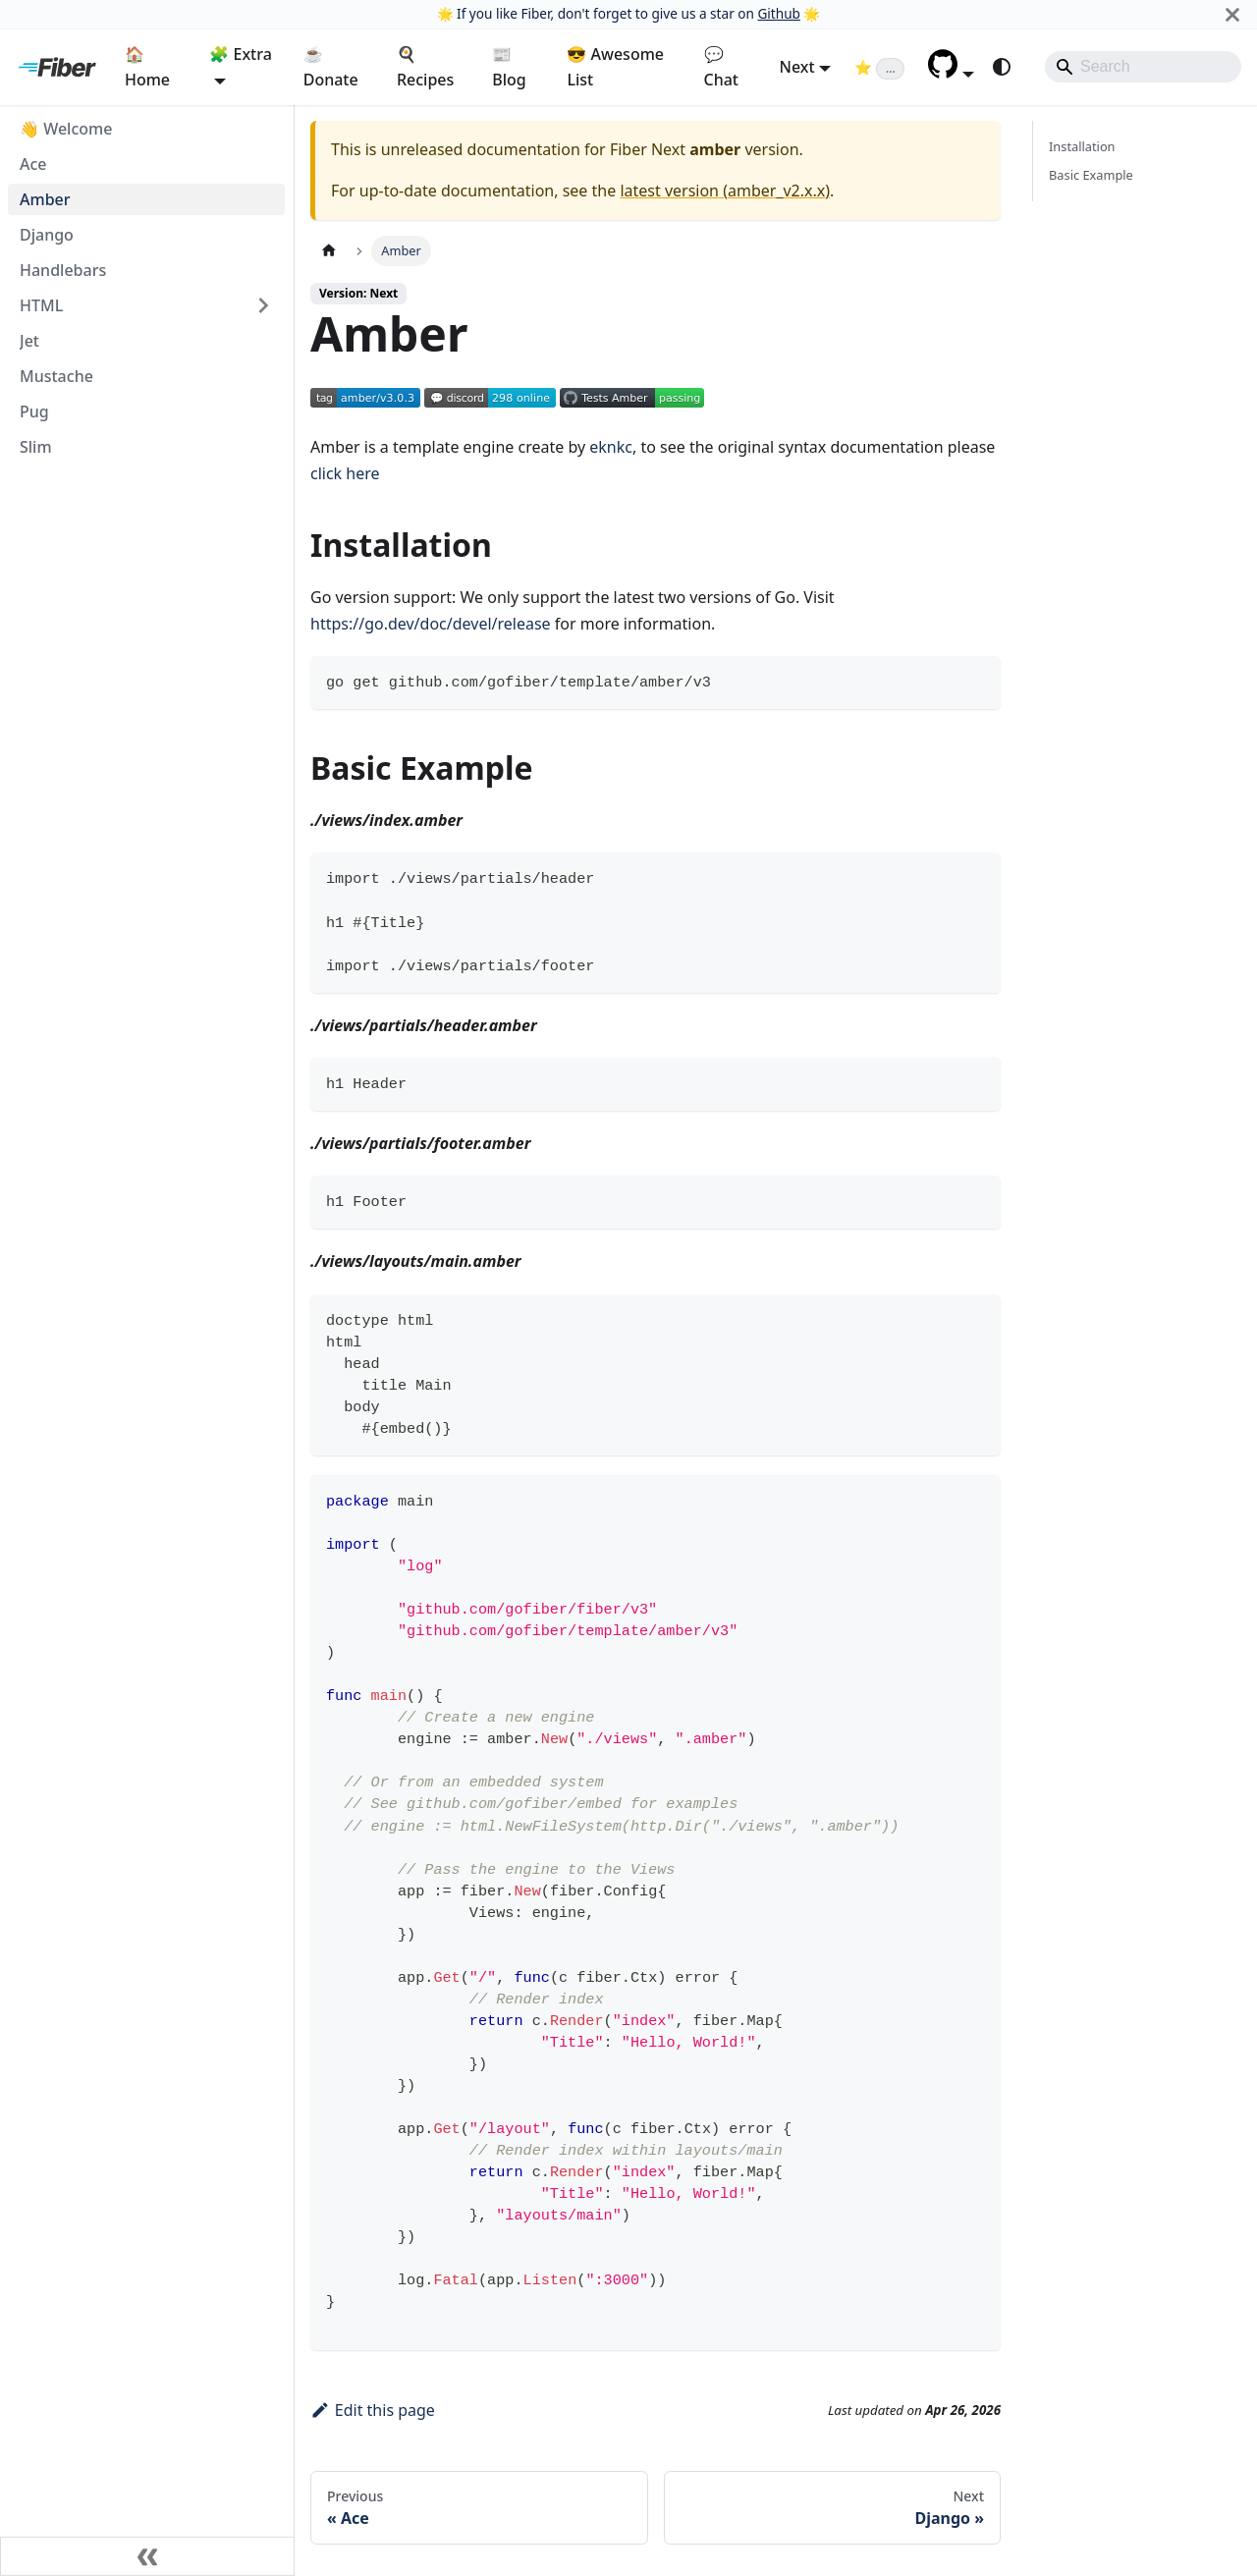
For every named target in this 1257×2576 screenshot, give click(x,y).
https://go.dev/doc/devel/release (430, 623)
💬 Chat (721, 66)
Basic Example (1091, 175)
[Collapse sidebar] (147, 2556)
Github (778, 13)
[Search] (1143, 66)
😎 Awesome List (615, 66)
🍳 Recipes (425, 66)
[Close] (1232, 14)
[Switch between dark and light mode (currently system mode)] (1001, 66)
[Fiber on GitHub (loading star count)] (879, 66)
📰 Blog (508, 66)
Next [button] (797, 67)
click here (345, 473)
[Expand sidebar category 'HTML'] (263, 305)
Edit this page (372, 2410)
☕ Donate (330, 66)
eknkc (610, 447)
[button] (951, 72)
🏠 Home (147, 66)
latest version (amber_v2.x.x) (725, 190)
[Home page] (329, 251)
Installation (1082, 146)
